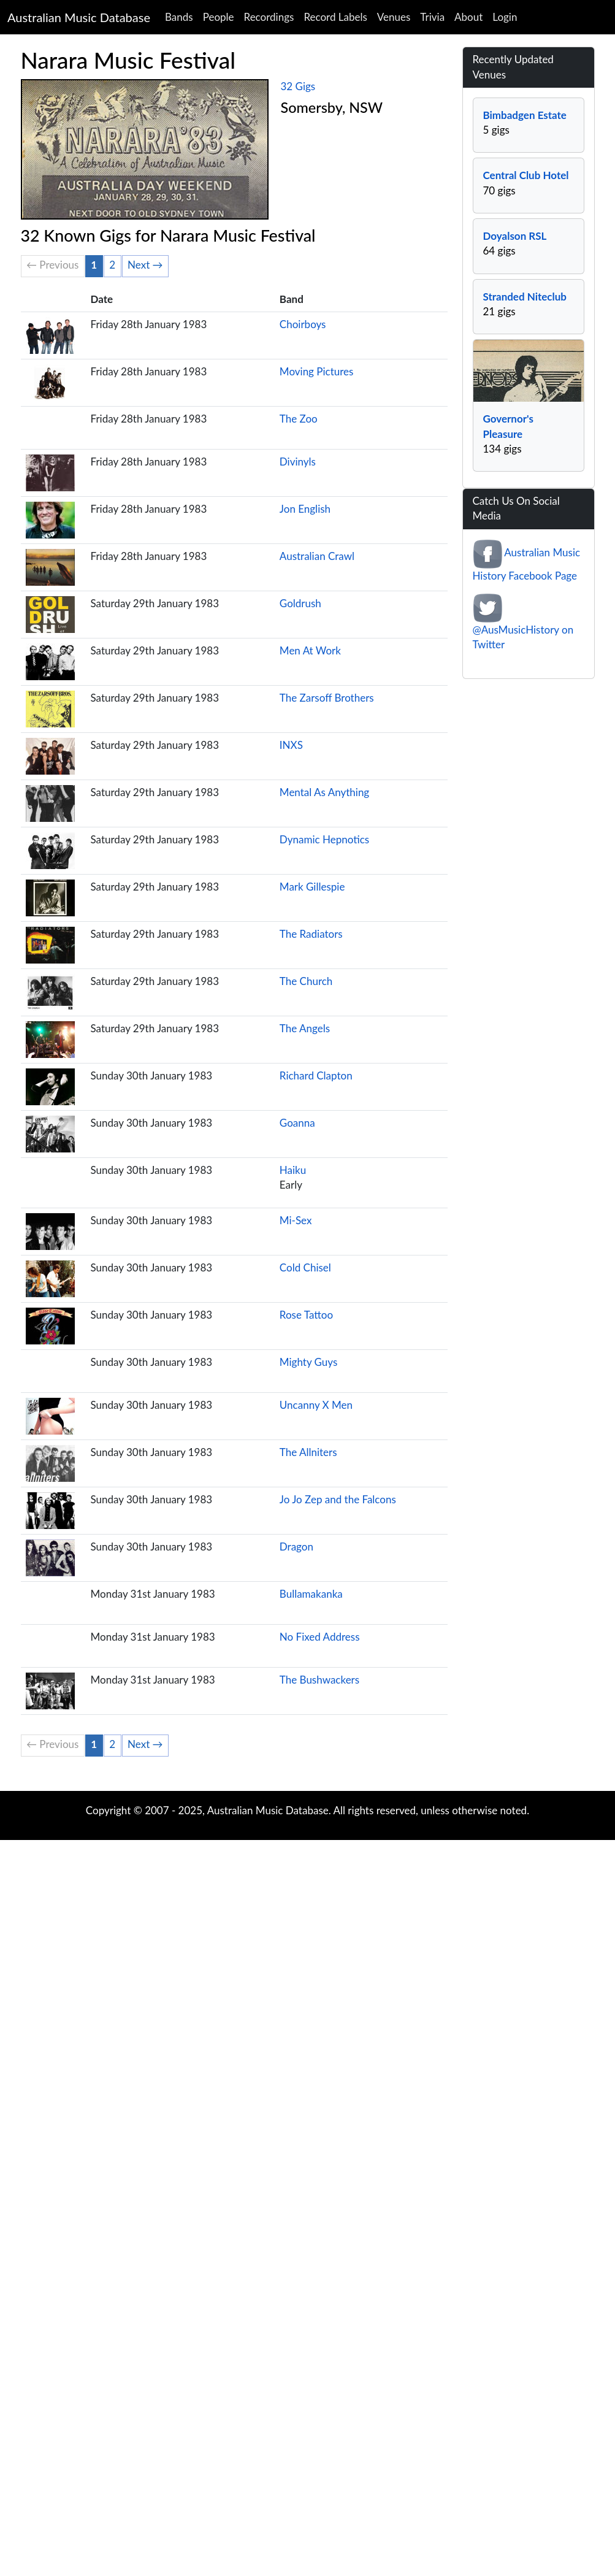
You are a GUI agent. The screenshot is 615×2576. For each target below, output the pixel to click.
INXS (291, 744)
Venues (394, 16)
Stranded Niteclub (525, 296)
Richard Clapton (316, 1075)
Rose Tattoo (306, 1314)
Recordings (269, 16)
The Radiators (311, 933)
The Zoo (299, 418)
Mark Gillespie (312, 886)
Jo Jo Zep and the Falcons (338, 1499)
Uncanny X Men (316, 1404)
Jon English (305, 508)
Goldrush (300, 603)
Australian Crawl (317, 556)
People (218, 16)
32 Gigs (298, 86)
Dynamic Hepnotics (324, 839)
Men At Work (310, 650)
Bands (179, 16)
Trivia (432, 16)
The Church (306, 981)
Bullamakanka (311, 1593)
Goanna (297, 1122)
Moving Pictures (317, 371)
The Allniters (308, 1452)
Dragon (296, 1546)
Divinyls (298, 461)
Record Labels (335, 16)
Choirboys (303, 324)
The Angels (305, 1028)
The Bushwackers (319, 1679)
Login (504, 16)
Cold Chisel (305, 1267)
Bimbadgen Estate (525, 115)
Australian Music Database (78, 17)
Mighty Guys (308, 1361)
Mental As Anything (324, 792)
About (468, 16)
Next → (145, 264)
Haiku (293, 1169)
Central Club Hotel (526, 175)
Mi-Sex (296, 1220)
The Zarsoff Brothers (327, 697)
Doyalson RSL (515, 235)
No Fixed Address (320, 1636)
